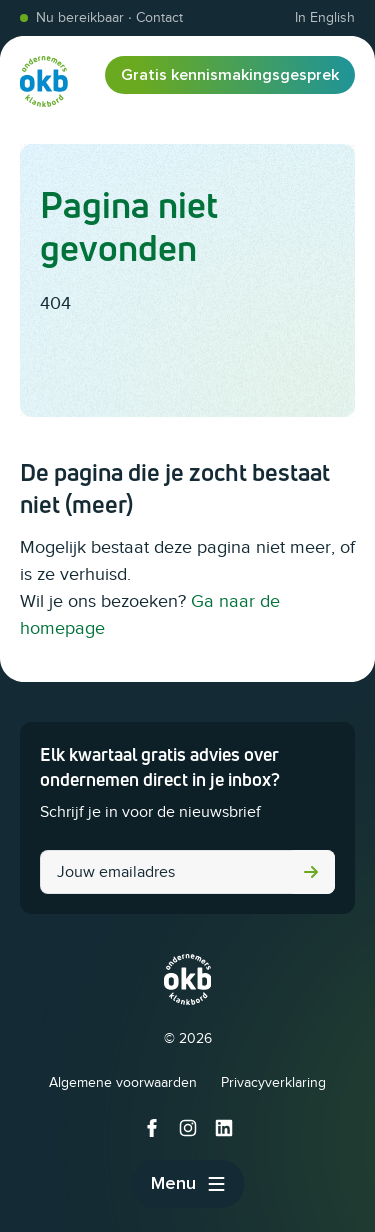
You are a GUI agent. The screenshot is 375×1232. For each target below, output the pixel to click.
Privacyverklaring (273, 1082)
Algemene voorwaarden (123, 1082)
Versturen (311, 872)
